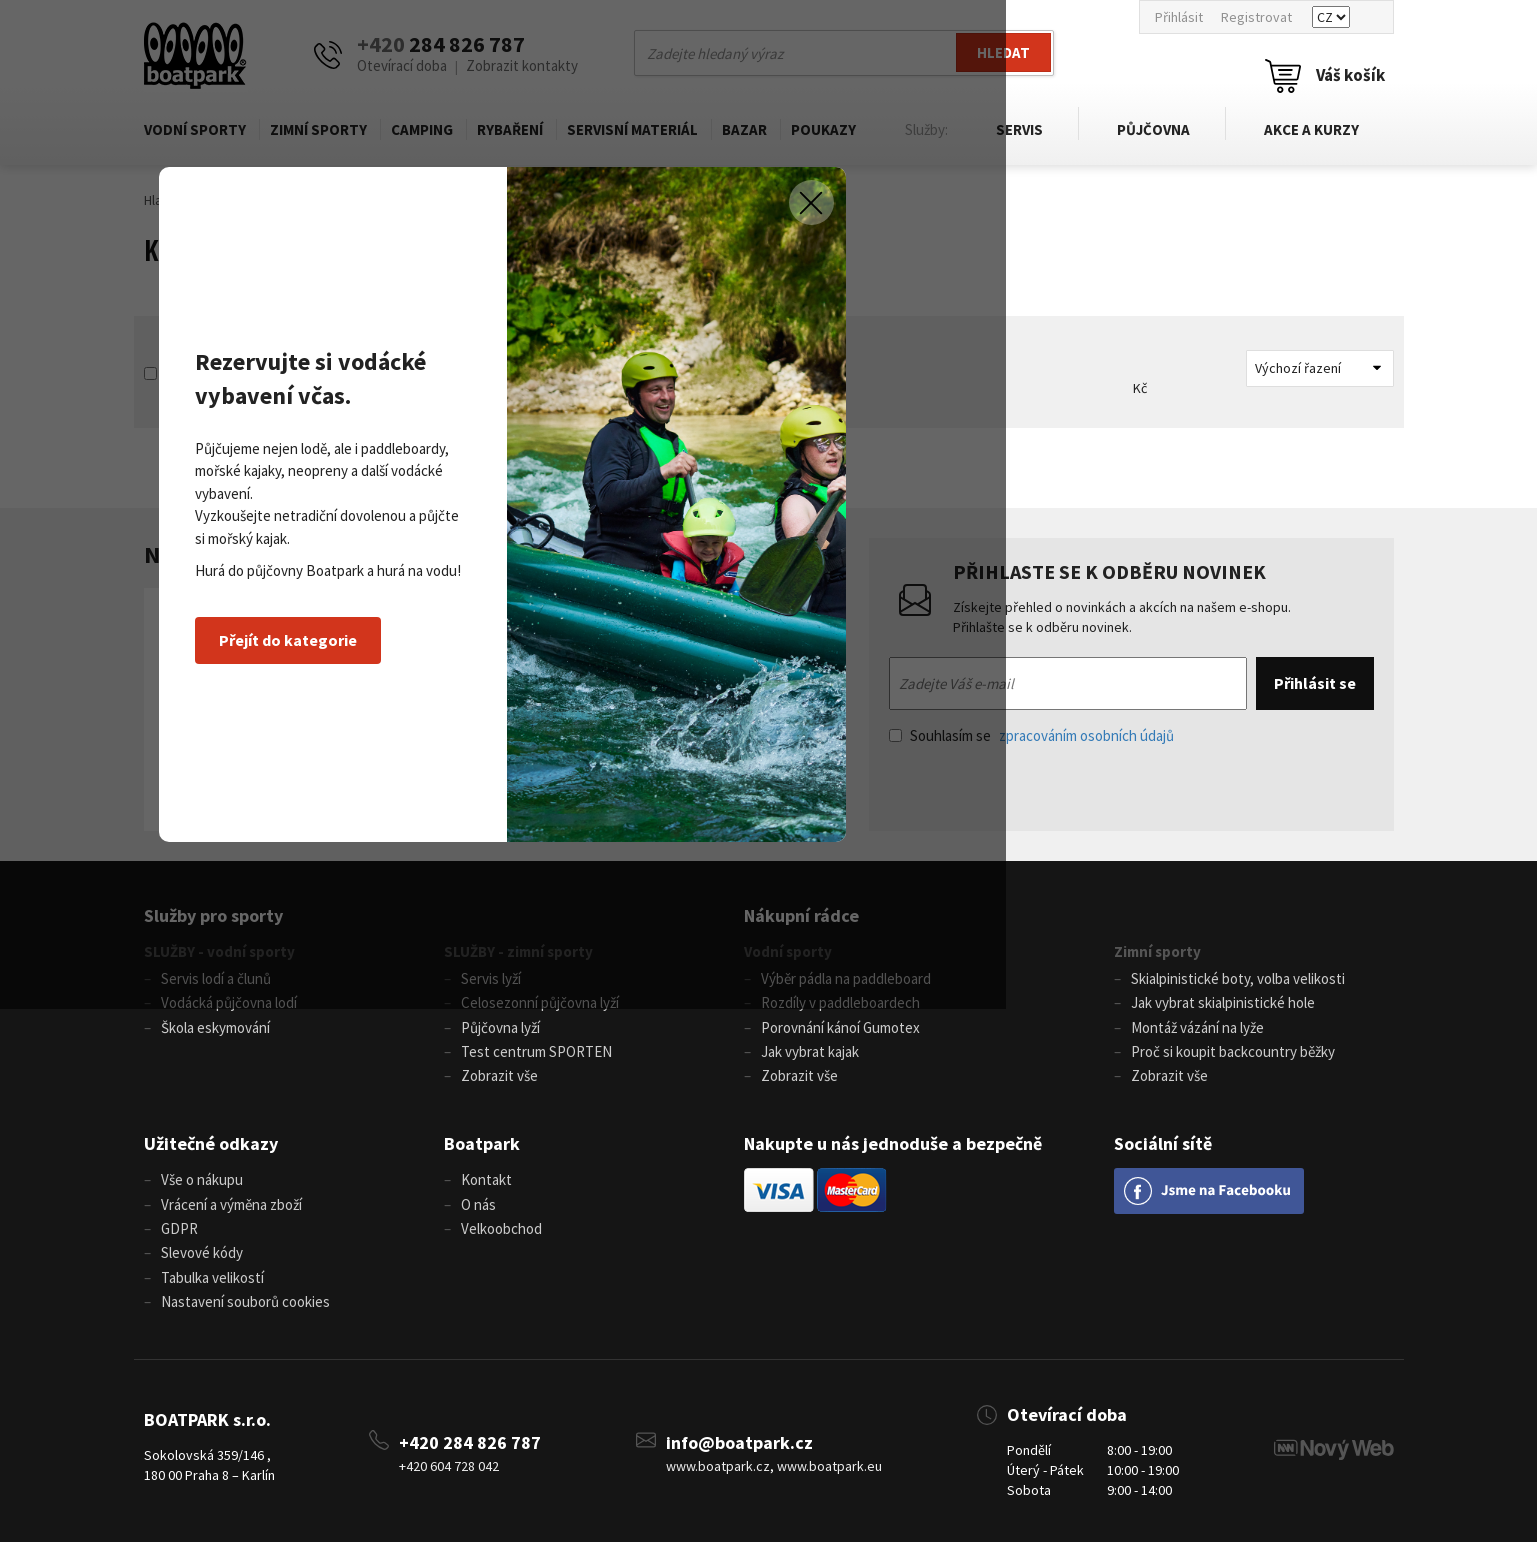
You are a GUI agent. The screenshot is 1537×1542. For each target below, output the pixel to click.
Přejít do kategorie (468, 895)
